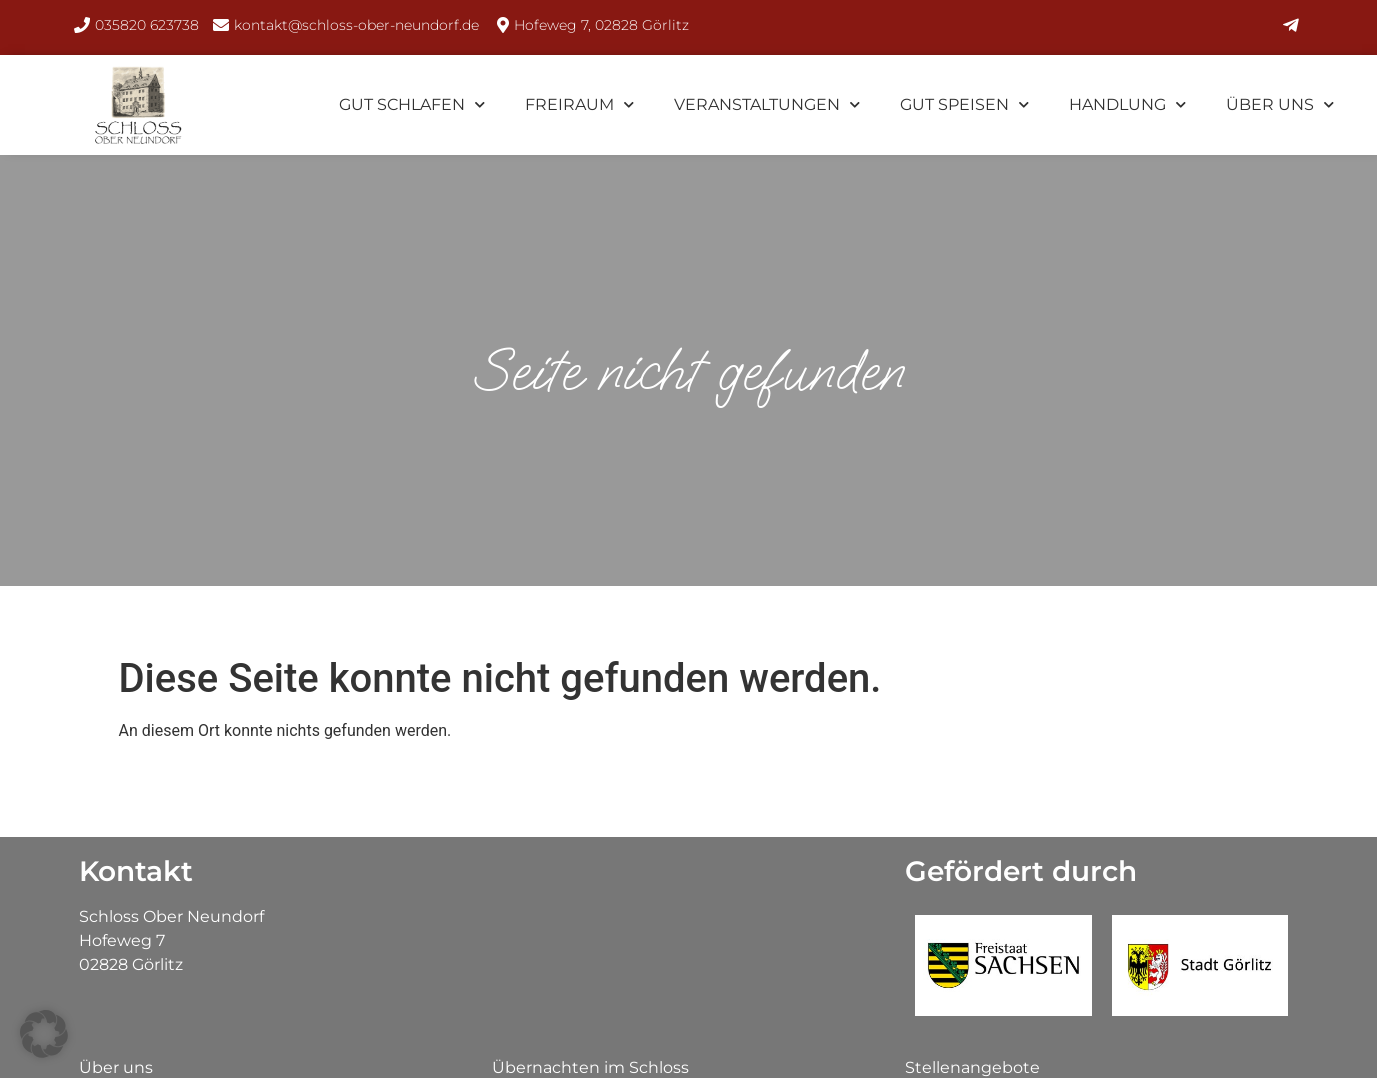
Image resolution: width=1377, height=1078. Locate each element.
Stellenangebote (972, 1067)
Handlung (1127, 104)
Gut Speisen (964, 104)
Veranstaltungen (767, 104)
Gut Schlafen (412, 104)
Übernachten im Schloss (590, 1067)
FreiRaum (579, 104)
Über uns (1280, 104)
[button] (44, 1034)
